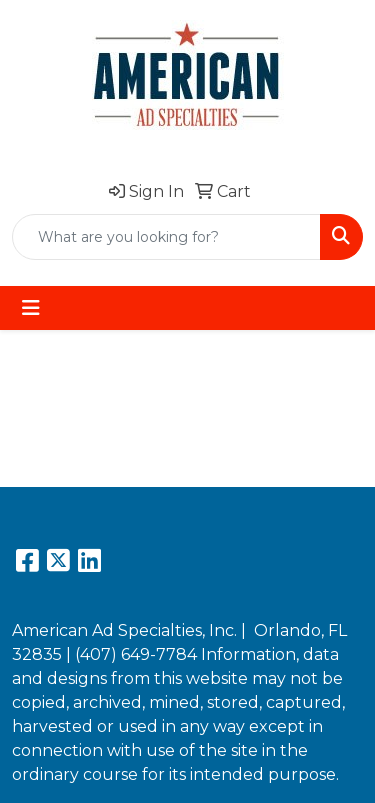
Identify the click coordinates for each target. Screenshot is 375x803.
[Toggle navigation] (31, 308)
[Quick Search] (166, 237)
